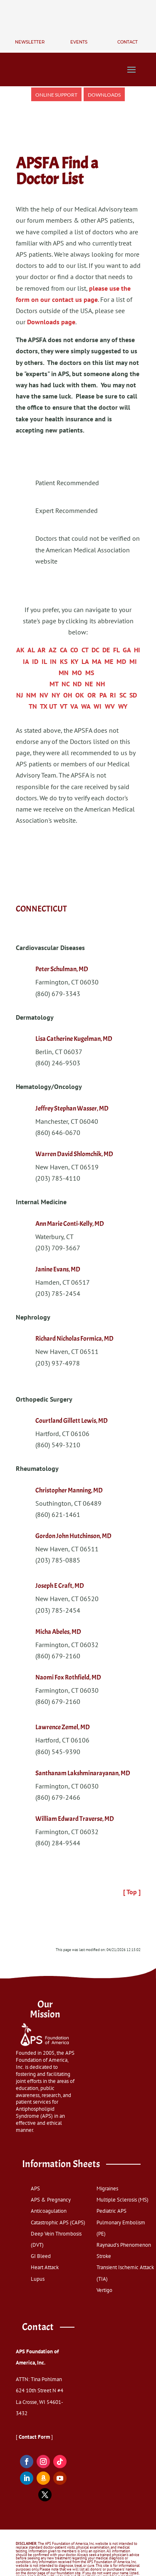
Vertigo (104, 2290)
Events (78, 42)
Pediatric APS (111, 2210)
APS (35, 2188)
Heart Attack (45, 2267)
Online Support (56, 95)
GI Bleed (41, 2256)
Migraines (107, 2188)
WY (122, 706)
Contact (127, 42)
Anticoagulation (49, 2210)
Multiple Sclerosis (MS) (123, 2199)
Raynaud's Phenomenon (124, 2244)
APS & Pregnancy (51, 2199)
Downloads (104, 95)
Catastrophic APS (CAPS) (58, 2222)
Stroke (104, 2256)
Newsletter (30, 42)
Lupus (38, 2278)
